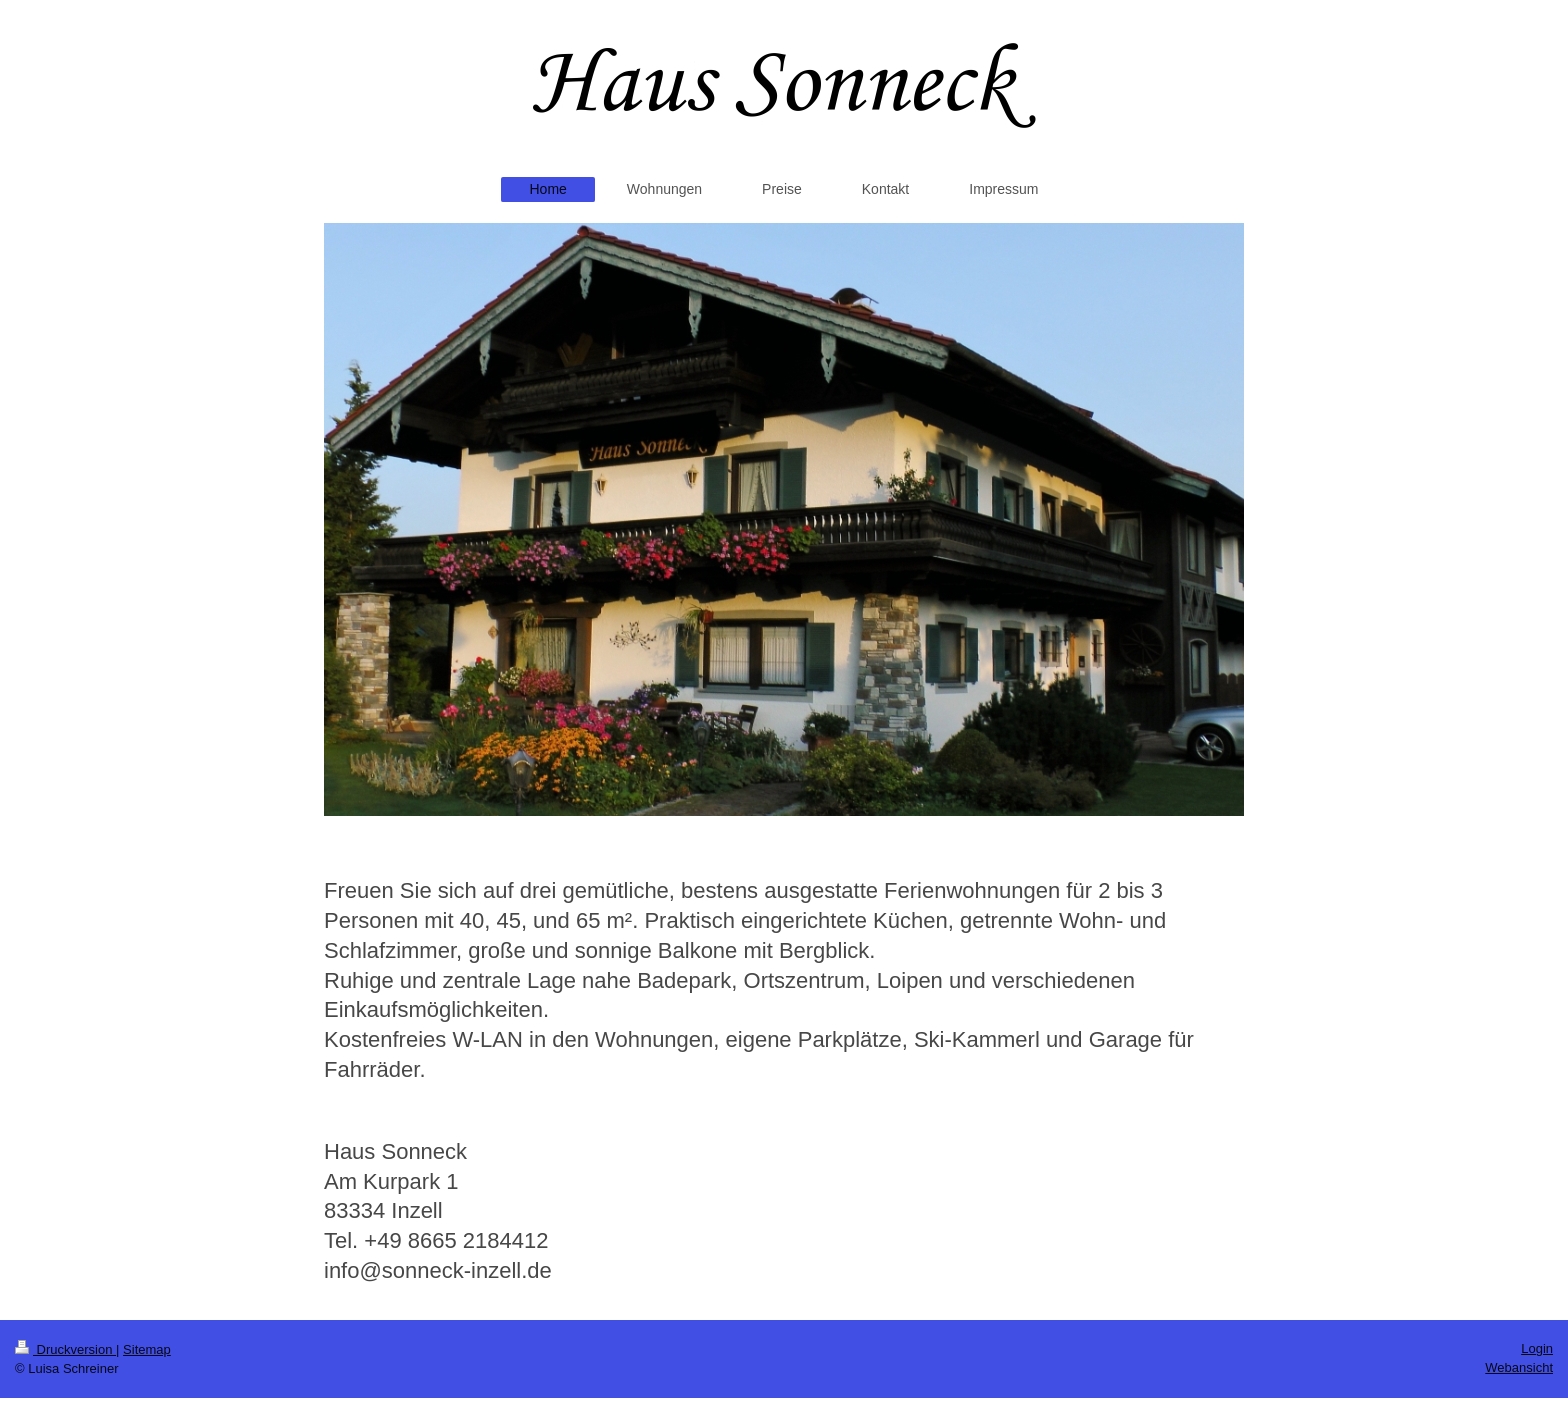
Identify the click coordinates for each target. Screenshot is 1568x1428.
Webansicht (1519, 1367)
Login (1537, 1348)
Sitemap (147, 1349)
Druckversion (65, 1349)
